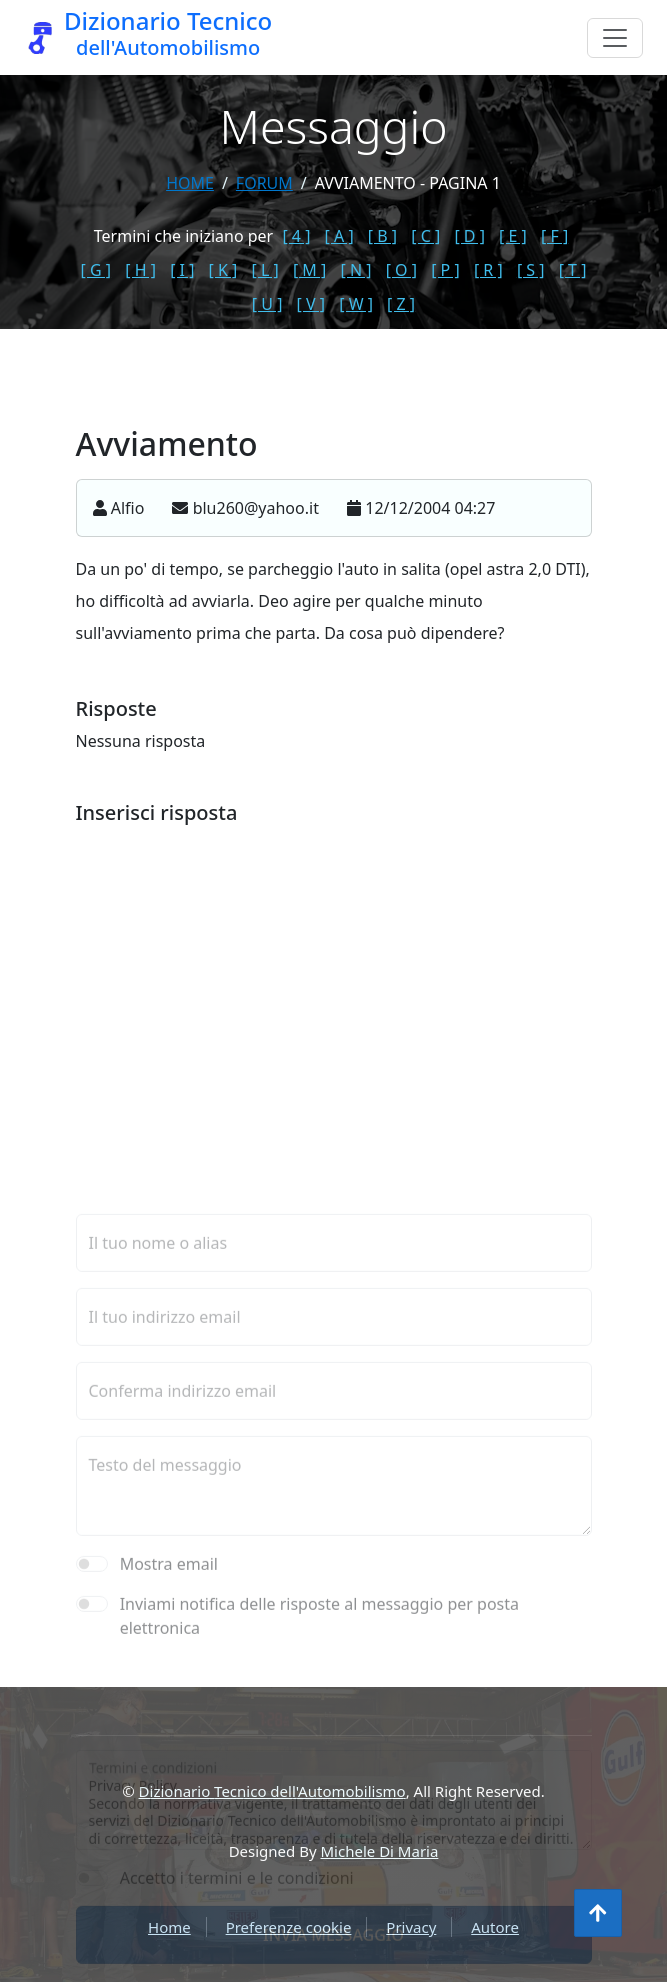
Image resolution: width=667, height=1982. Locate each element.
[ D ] (469, 236)
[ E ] (513, 236)
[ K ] (223, 270)
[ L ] (265, 270)
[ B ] (382, 236)
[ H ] (140, 270)
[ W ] (356, 304)
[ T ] (573, 270)
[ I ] (182, 270)
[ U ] (267, 304)
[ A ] (339, 236)
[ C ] (425, 236)
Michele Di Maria (380, 1851)
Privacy (411, 1927)
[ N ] (355, 270)
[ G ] (96, 270)
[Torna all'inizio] (598, 1913)
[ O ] (401, 270)
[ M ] (309, 270)
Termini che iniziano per (183, 236)
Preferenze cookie (289, 1927)
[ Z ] (401, 304)
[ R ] (488, 270)
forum (264, 183)
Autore (495, 1927)
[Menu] (615, 38)
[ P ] (445, 270)
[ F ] (554, 236)
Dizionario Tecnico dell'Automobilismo (272, 1791)
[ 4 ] (296, 236)
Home (190, 183)
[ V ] (311, 304)
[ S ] (531, 270)
